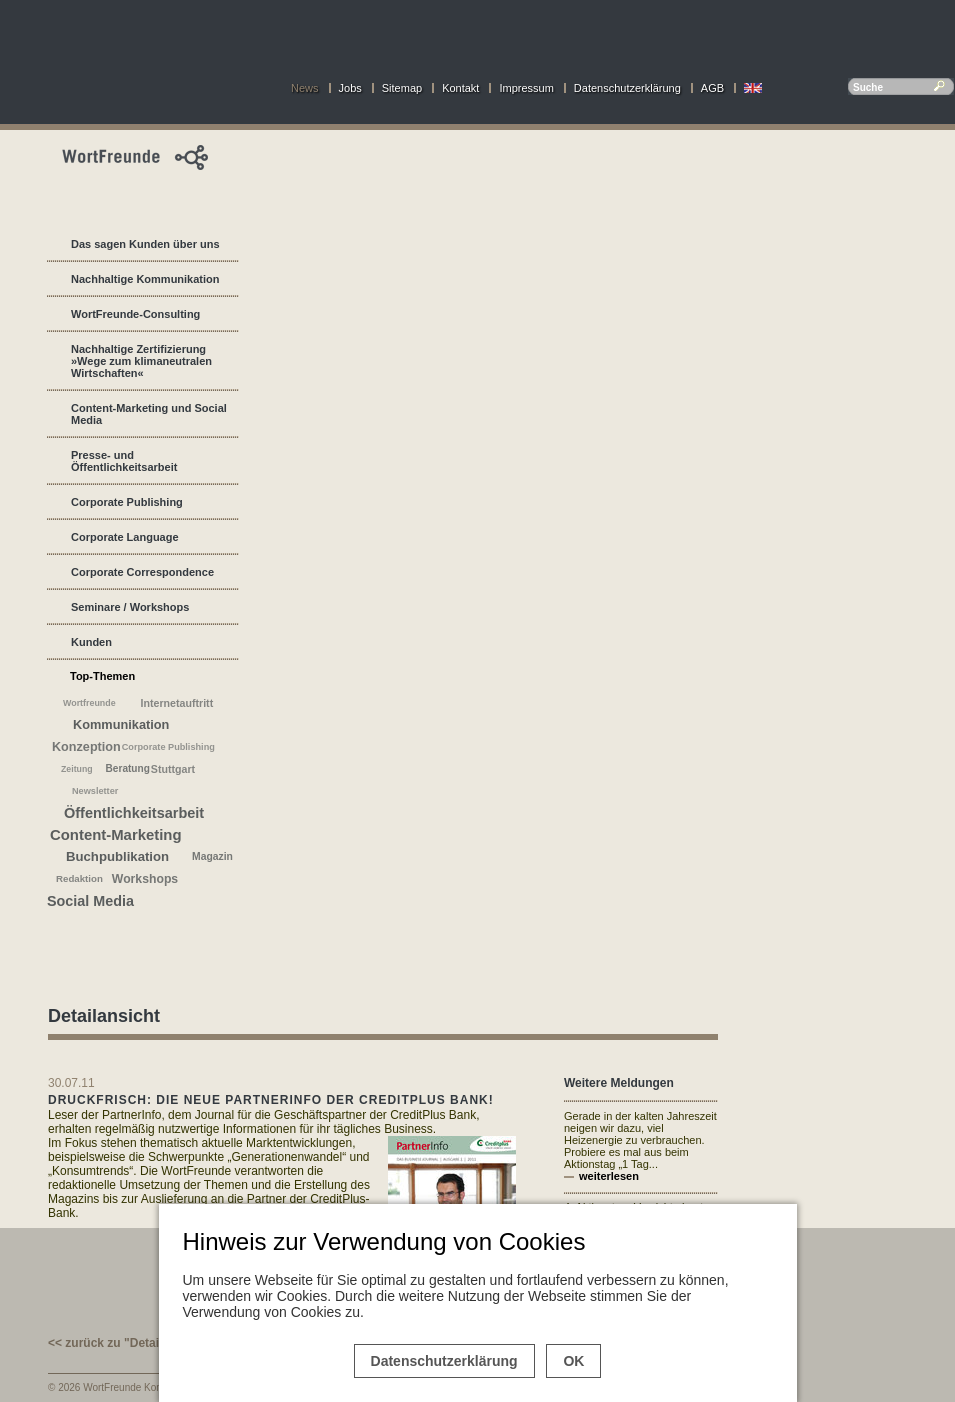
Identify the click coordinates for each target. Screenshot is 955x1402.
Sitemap (402, 88)
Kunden (91, 642)
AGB (712, 88)
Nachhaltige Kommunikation (145, 279)
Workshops (145, 879)
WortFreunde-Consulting (135, 314)
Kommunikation (121, 724)
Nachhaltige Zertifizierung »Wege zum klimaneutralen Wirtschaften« (141, 361)
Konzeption (86, 747)
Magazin (212, 856)
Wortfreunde (89, 703)
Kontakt (460, 88)
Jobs (350, 88)
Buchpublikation (117, 856)
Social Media (90, 901)
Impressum (526, 88)
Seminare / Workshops (130, 607)
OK (573, 1361)
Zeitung (77, 769)
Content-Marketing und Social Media (149, 414)
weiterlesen (609, 1176)
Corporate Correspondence (142, 572)
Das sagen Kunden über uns (145, 244)
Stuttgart (173, 769)
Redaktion (79, 878)
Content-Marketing (116, 835)
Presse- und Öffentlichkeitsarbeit (124, 461)
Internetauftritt (177, 703)
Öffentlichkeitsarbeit (134, 813)
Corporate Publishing (127, 502)
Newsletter (95, 791)
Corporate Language (125, 537)
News (305, 88)
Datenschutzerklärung (627, 88)
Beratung (128, 768)
